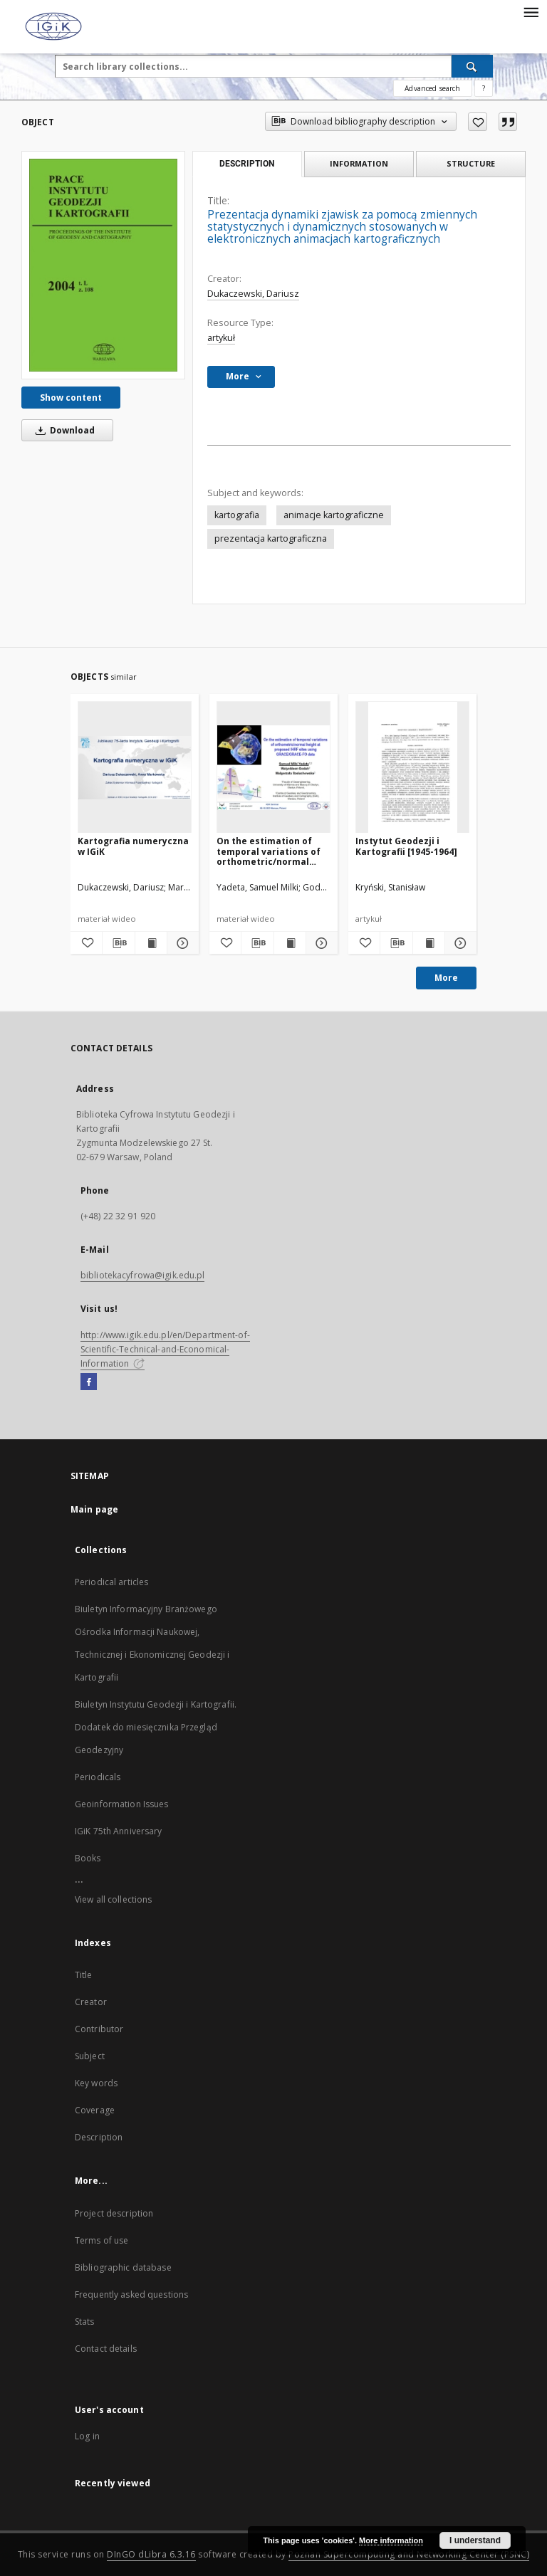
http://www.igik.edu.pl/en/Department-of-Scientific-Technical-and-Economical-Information (165, 1349)
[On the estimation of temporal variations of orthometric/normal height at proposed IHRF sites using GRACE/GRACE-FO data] (273, 768)
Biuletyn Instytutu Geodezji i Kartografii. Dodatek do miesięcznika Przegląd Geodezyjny (155, 1727)
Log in (87, 2436)
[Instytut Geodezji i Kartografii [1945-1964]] (412, 768)
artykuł (221, 338)
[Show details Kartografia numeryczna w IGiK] (181, 943)
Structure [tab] (471, 163)
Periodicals (97, 1777)
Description (99, 2137)
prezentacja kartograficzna (270, 538)
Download (63, 430)
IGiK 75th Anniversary (118, 1831)
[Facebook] (88, 1382)
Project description (114, 2213)
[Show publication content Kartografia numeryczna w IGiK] (151, 943)
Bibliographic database (123, 2267)
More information (391, 2540)
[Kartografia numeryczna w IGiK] (134, 768)
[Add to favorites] (477, 121)
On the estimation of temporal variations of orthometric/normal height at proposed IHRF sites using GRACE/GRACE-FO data (271, 851)
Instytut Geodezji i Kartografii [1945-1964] (406, 846)
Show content (71, 397)
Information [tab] (359, 163)
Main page (94, 1509)
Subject (90, 2056)
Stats (85, 2321)
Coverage (95, 2110)
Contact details (106, 2349)
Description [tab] (246, 164)
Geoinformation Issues (122, 1804)
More (446, 978)
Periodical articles (111, 1582)
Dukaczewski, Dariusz (253, 294)
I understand (475, 2540)
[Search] (472, 66)
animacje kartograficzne (333, 515)
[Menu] (530, 11)
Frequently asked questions (131, 2294)
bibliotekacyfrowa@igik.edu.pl (142, 1275)
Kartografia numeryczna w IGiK (133, 846)
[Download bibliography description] (118, 943)
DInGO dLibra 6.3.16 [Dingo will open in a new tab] (151, 2554)
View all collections (113, 1899)
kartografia (236, 515)
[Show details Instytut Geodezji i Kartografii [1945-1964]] (458, 943)
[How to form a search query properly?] (483, 88)
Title (84, 1975)
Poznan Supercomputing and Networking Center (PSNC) (408, 2554)
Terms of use (101, 2240)
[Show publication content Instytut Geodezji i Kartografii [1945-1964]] (428, 943)
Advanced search (432, 88)
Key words (96, 2083)
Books (88, 1858)
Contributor (99, 2029)
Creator (91, 2002)
